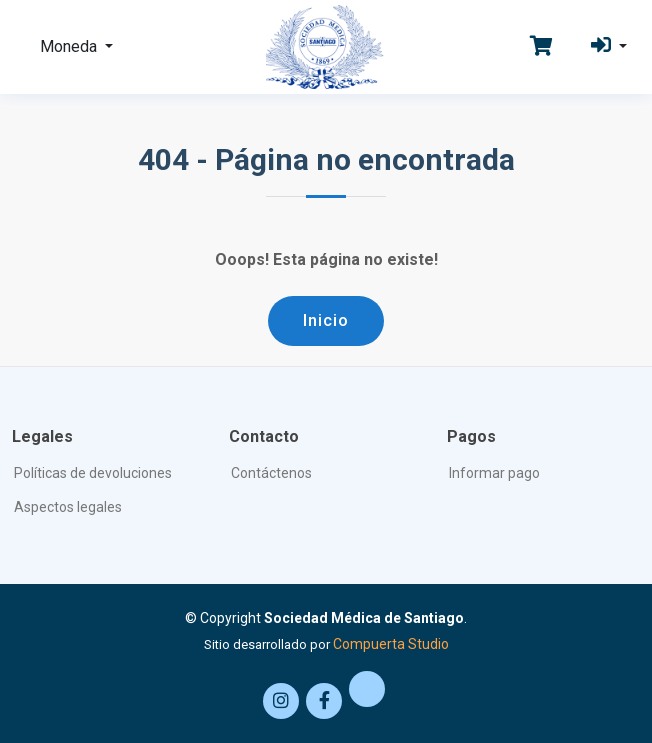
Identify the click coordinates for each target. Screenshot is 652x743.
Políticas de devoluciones (93, 473)
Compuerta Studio (391, 644)
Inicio (326, 320)
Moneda (70, 46)
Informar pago (494, 473)
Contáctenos (271, 473)
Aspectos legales (68, 507)
